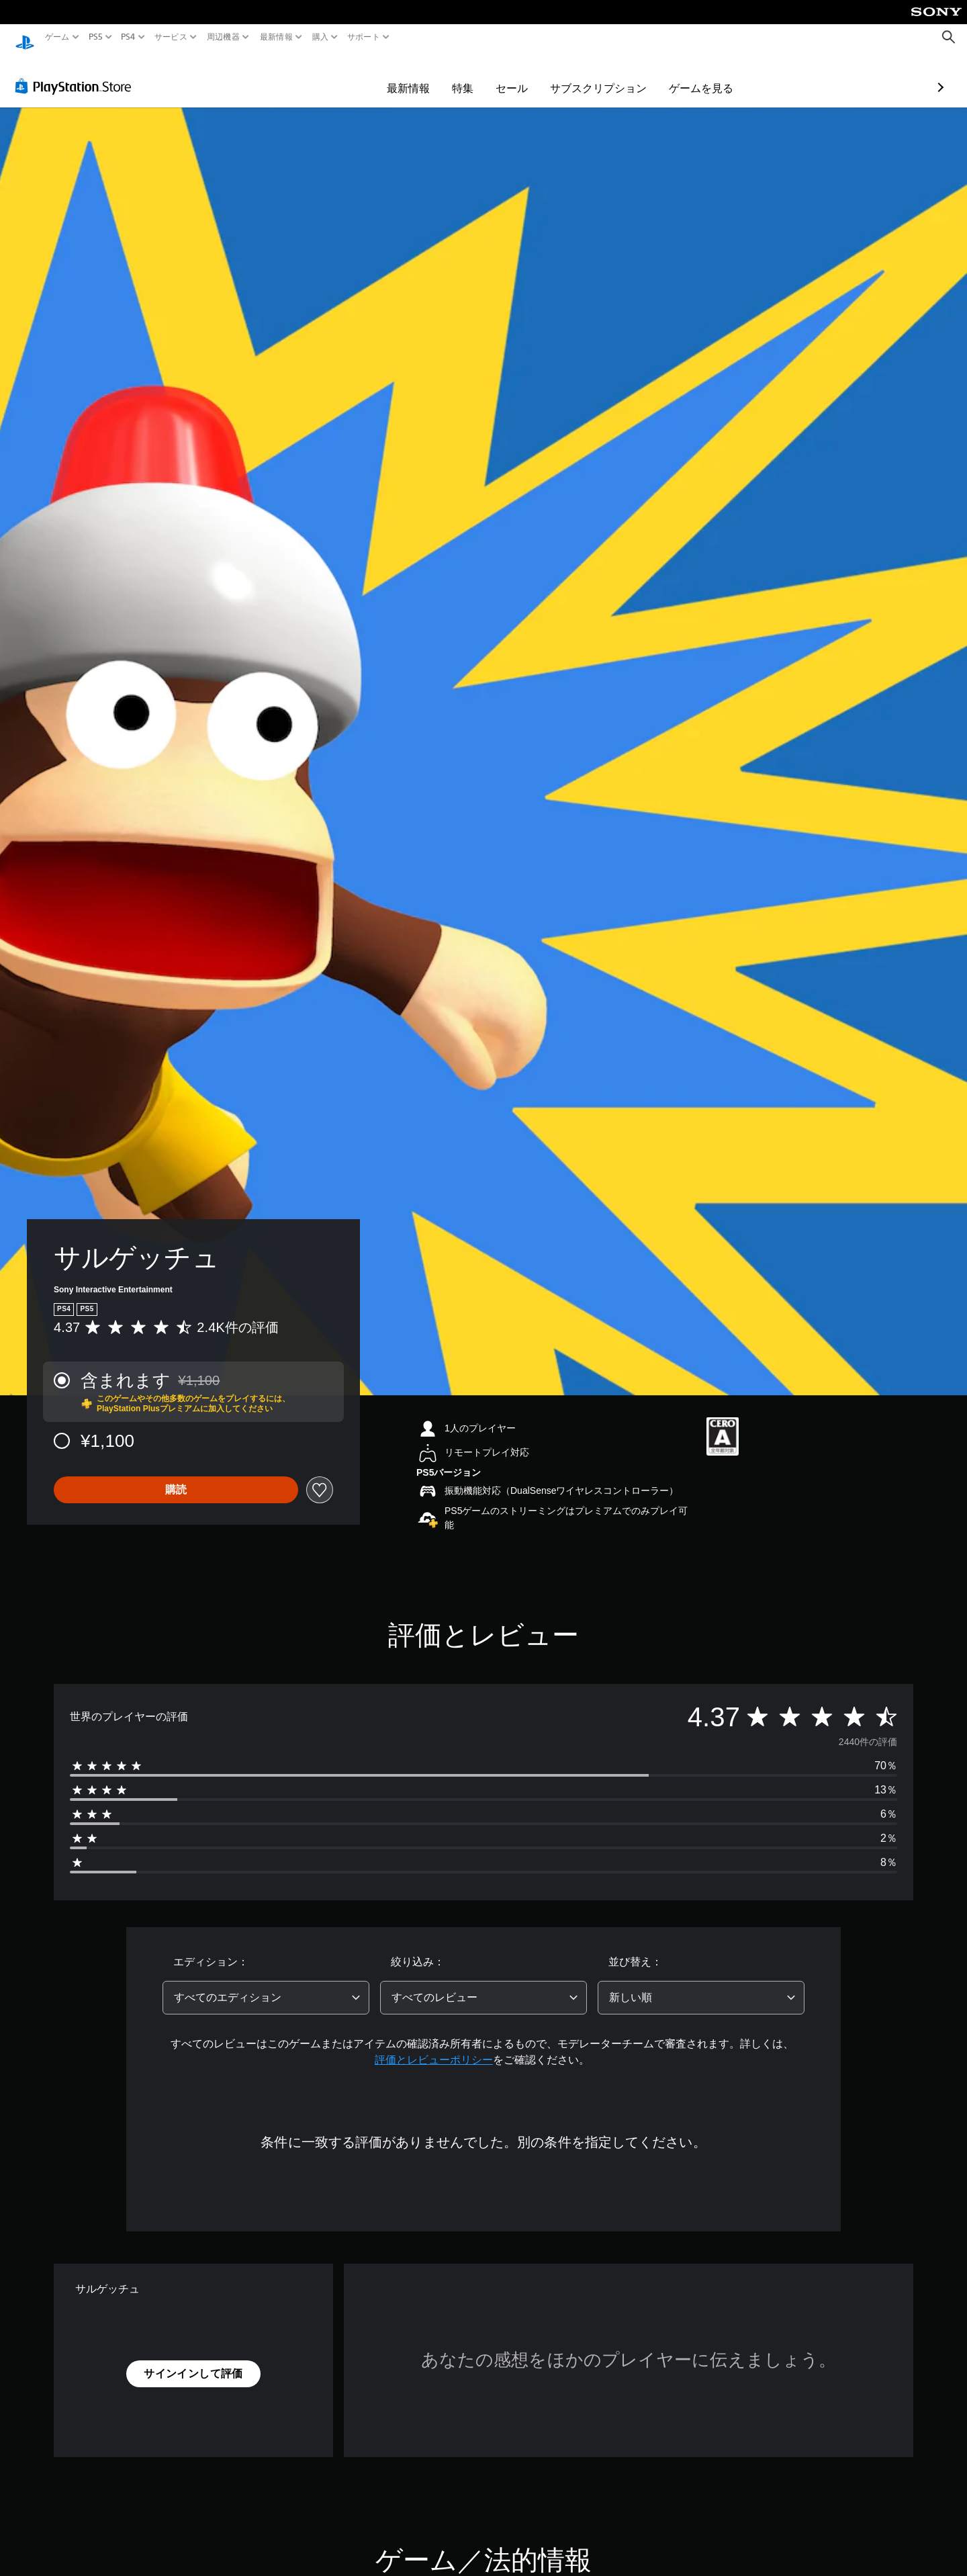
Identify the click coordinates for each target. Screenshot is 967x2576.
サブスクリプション (520, 75)
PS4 (128, 37)
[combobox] (266, 1985)
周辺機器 (223, 37)
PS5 (96, 37)
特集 (385, 75)
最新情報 (275, 37)
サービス (170, 37)
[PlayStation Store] (77, 73)
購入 (320, 37)
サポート (363, 37)
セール (434, 75)
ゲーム (57, 37)
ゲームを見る (623, 75)
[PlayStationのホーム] (24, 37)
